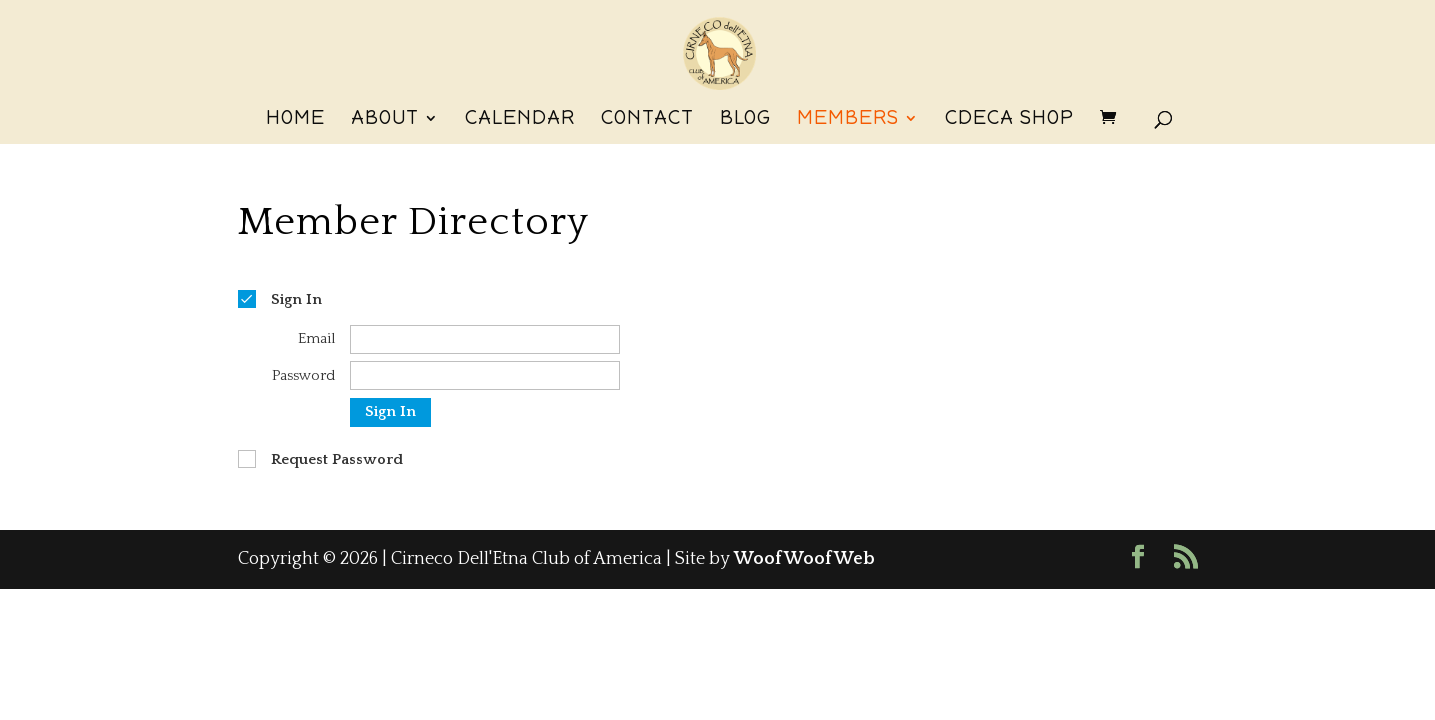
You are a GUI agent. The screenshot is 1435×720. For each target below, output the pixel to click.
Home (295, 120)
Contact (647, 120)
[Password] (485, 375)
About (385, 120)
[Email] (485, 339)
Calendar (520, 120)
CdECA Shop (1009, 120)
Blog (745, 120)
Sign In (390, 411)
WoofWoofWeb (804, 559)
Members (848, 120)
